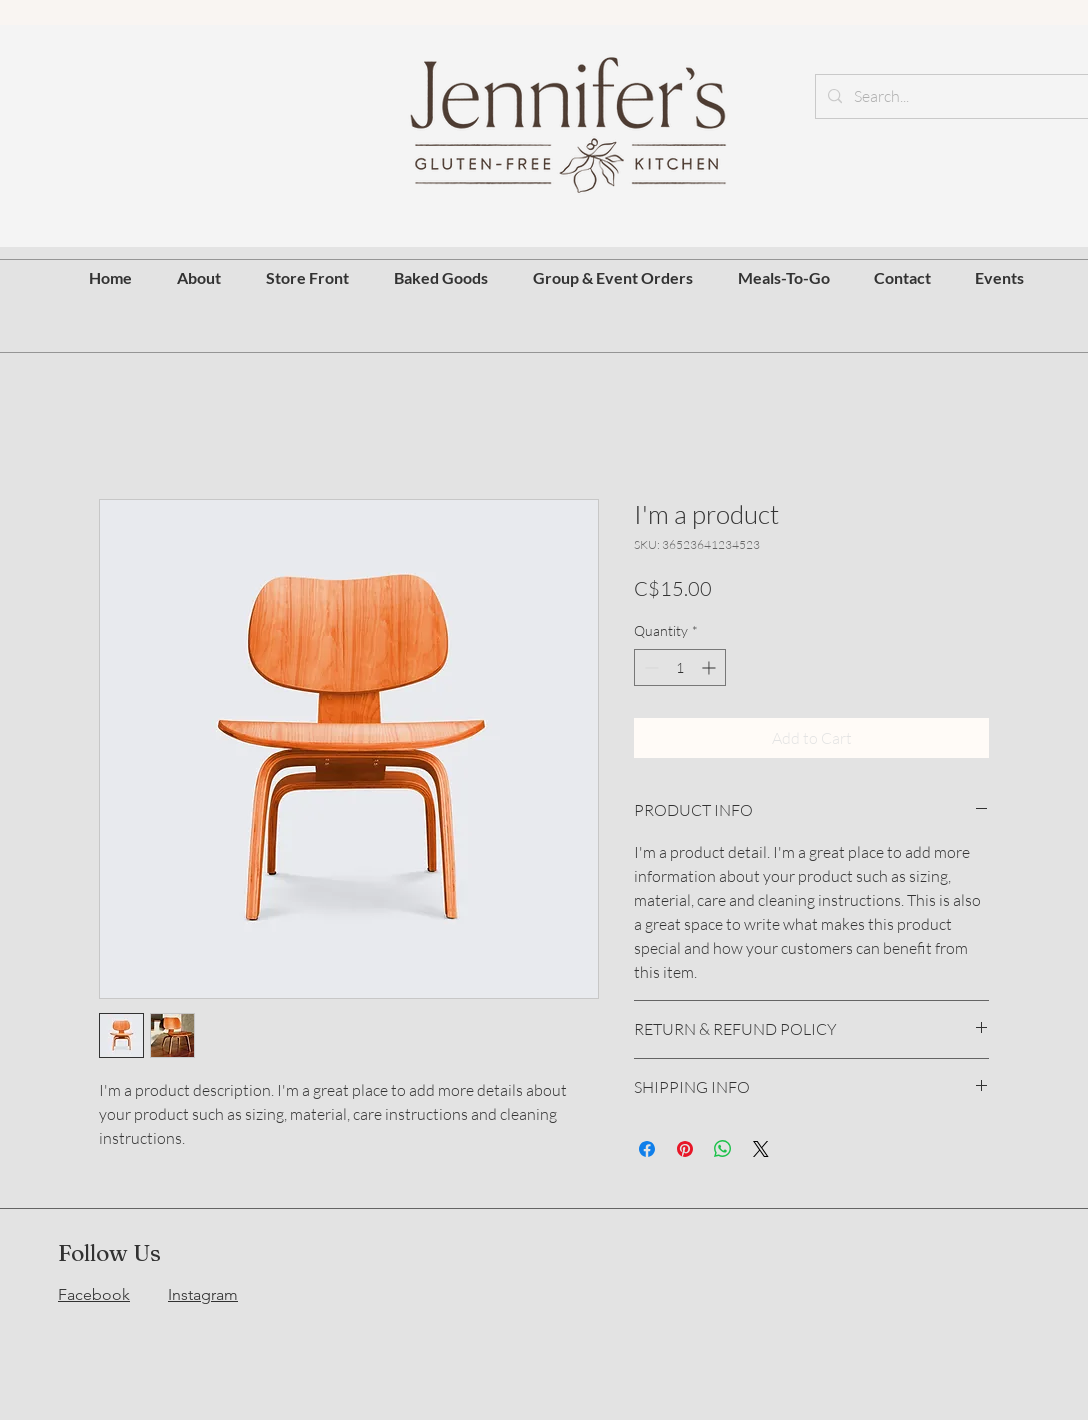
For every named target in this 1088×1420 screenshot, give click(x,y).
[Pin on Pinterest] (685, 1149)
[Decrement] (649, 667)
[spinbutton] (680, 667)
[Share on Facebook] (647, 1149)
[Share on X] (761, 1149)
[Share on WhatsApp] (723, 1149)
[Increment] (710, 667)
